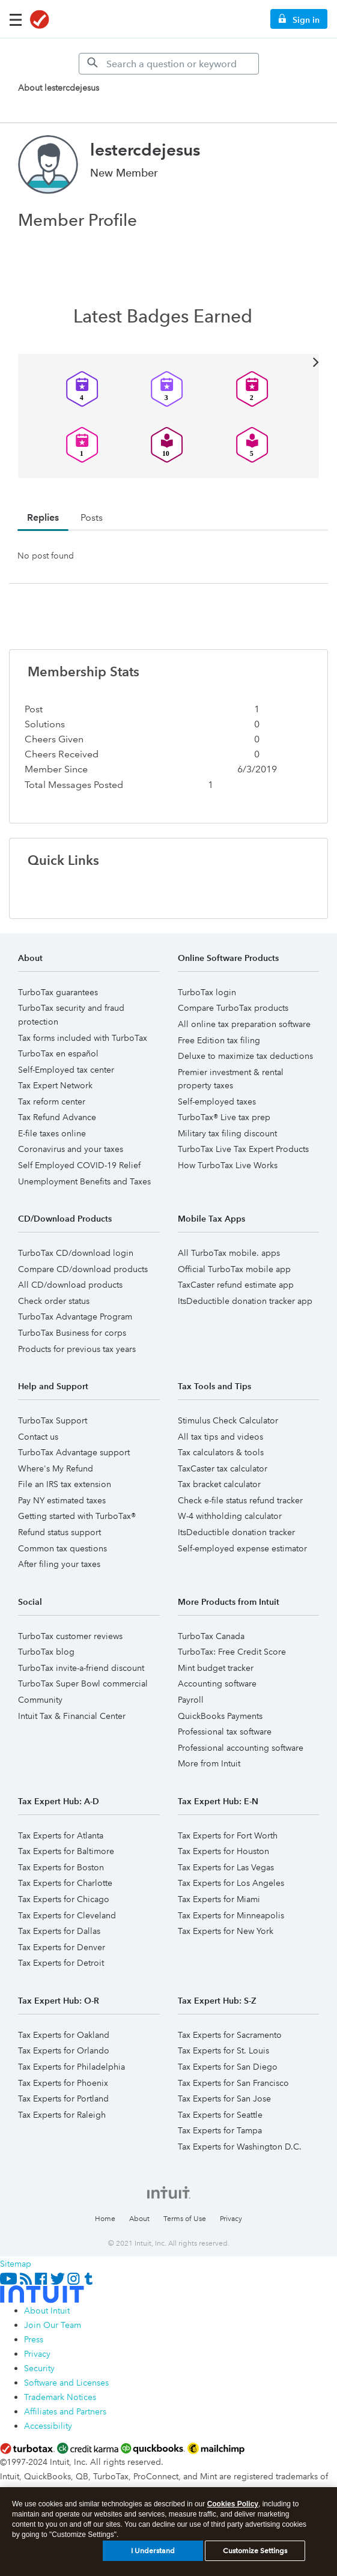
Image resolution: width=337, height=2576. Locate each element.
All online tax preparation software (244, 1024)
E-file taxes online (52, 1133)
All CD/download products (70, 1284)
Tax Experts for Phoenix (63, 2082)
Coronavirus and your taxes (70, 1149)
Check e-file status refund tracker (240, 1500)
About (139, 2218)
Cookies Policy (232, 2508)
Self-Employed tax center (66, 1069)
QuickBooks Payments (220, 1716)
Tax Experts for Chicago (63, 1899)
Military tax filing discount (227, 1133)
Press (33, 2339)
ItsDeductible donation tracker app (245, 1301)
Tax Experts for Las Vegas (226, 1867)
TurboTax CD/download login (75, 1252)
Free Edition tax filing (219, 1040)
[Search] (169, 63)
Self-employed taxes (217, 1101)
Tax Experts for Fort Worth (228, 1835)
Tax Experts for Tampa (220, 2130)
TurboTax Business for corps (72, 1332)
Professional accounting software (240, 1747)
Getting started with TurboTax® (77, 1516)
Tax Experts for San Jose (224, 2098)
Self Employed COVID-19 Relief (79, 1165)
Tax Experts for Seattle (220, 2114)
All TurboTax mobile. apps (229, 1252)
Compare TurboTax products (233, 1007)
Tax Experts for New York (225, 1931)
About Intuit (47, 2310)
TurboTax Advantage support (74, 1452)
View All (168, 361)
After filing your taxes (59, 1564)
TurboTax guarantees (58, 992)
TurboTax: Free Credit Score (232, 1651)
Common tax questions (62, 1548)
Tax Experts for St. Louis (223, 2050)
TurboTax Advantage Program (75, 1316)
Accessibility (48, 2425)
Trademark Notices (60, 2397)
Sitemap (15, 2263)
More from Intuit (209, 1763)
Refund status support (59, 1532)
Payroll (191, 1699)
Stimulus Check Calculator (228, 1420)
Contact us (38, 1436)
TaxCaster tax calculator (222, 1468)
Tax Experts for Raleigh (62, 2114)
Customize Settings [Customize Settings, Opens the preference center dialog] (255, 2555)
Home (105, 2218)
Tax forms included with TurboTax (82, 1037)
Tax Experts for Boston (61, 1867)
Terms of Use (184, 2218)
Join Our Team (52, 2325)
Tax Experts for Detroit (61, 1962)
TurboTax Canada (211, 1636)
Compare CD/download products (83, 1269)
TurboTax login (207, 992)
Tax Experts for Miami (219, 1899)
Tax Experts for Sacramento (230, 2034)
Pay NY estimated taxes (62, 1500)
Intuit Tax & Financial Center (72, 1716)
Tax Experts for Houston (223, 1851)
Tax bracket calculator (219, 1484)
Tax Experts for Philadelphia (71, 2066)
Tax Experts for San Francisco (233, 2082)
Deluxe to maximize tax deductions (245, 1055)
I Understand (153, 2555)
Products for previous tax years (77, 1349)
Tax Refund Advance (57, 1117)
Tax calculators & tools (221, 1452)
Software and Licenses (66, 2382)
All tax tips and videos (220, 1436)
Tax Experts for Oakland (63, 2034)
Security (39, 2368)
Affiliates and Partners (65, 2411)
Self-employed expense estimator (242, 1548)
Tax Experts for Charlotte (65, 1882)
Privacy (231, 2218)
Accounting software (217, 1683)
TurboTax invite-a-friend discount (81, 1667)
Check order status (54, 1301)
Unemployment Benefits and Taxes (84, 1181)
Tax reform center (51, 1101)
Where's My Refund (55, 1468)
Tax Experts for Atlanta (60, 1835)
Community (40, 1699)
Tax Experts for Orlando (63, 2050)
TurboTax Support (52, 1420)
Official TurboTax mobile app (234, 1269)
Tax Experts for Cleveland (67, 1915)
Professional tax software (225, 1731)
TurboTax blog (46, 1651)
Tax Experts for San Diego (228, 2066)
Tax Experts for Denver (61, 1947)
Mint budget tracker (216, 1667)
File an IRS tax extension (64, 1484)
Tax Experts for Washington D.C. (240, 2146)
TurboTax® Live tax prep (224, 1117)
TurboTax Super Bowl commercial (83, 1683)
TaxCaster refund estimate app (236, 1284)
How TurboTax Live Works (228, 1165)
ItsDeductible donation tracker (236, 1532)
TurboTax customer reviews (70, 1636)
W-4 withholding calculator (230, 1516)
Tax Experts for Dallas (59, 1931)
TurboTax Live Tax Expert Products (243, 1149)
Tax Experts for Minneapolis (231, 1915)
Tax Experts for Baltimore (66, 1851)
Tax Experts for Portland (63, 2098)
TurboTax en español (58, 1053)
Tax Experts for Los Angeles (231, 1882)
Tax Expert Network (55, 1085)
